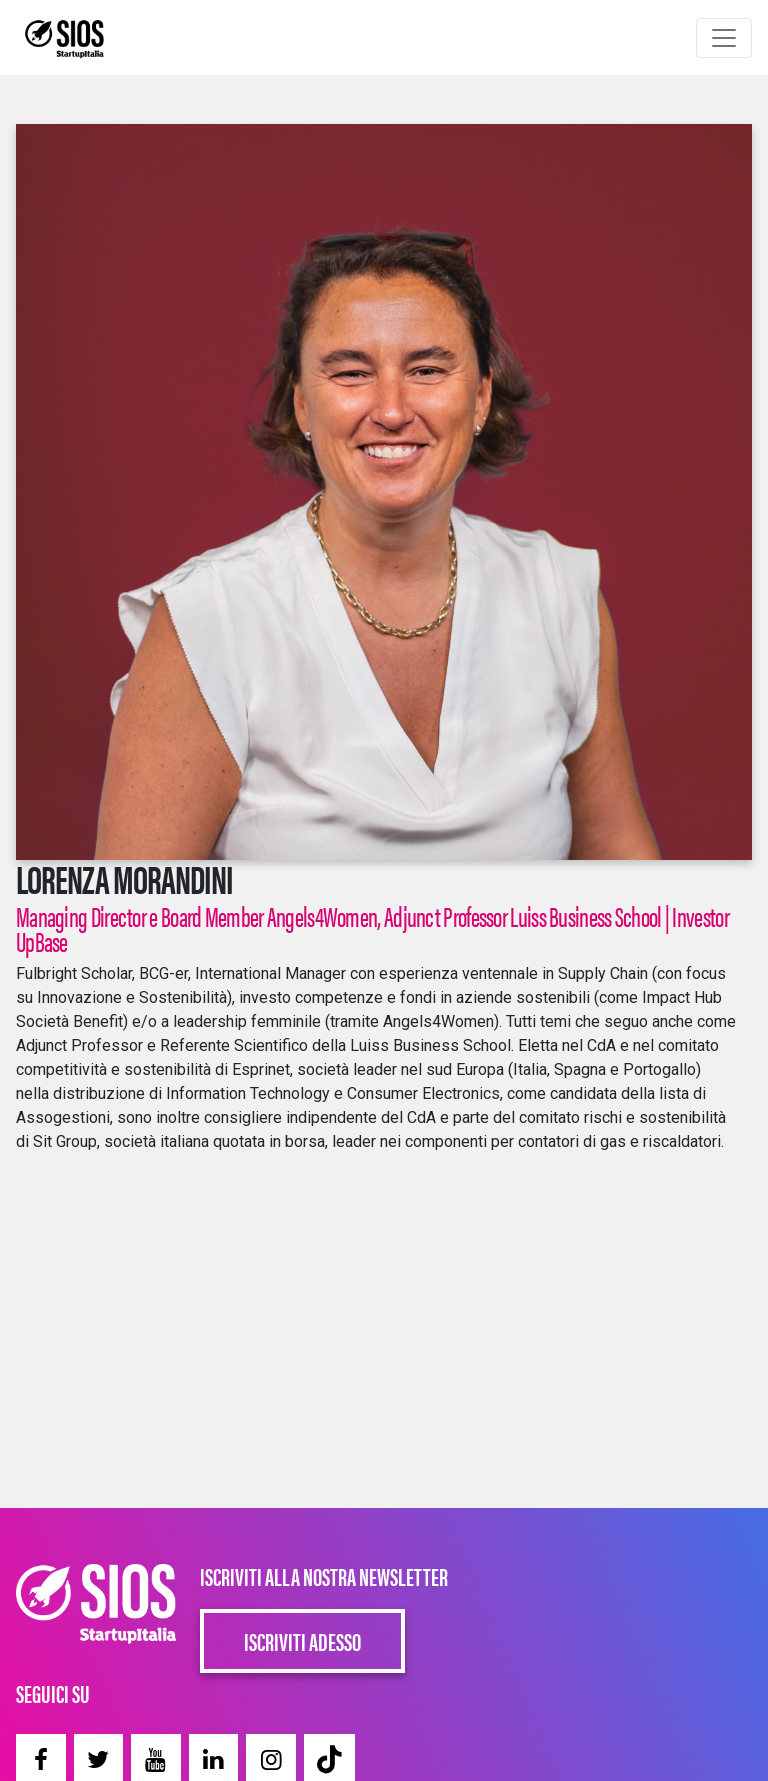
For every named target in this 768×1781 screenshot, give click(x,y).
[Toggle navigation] (724, 38)
